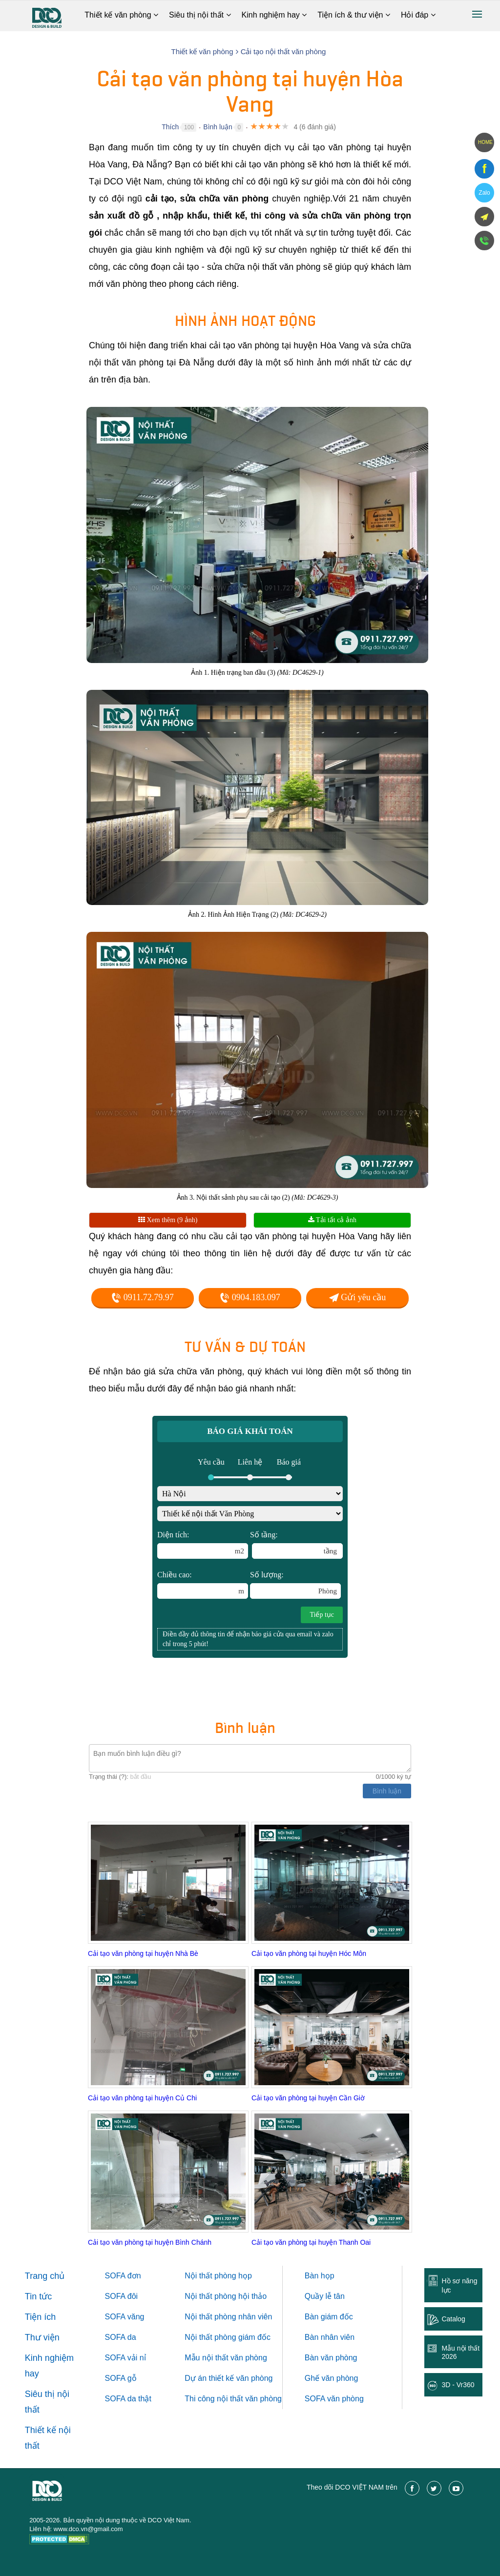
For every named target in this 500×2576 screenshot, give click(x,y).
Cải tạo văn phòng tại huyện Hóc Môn (308, 1953)
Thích (170, 127)
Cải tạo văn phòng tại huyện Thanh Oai (311, 2242)
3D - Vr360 (457, 2385)
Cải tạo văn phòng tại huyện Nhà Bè (143, 1953)
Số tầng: (296, 1544)
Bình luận (217, 127)
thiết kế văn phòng (241, 2378)
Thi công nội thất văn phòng (233, 2399)
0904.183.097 (250, 1297)
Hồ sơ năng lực (459, 2285)
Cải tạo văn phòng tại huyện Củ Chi (142, 2098)
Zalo (484, 192)
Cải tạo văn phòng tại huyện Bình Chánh (149, 2242)
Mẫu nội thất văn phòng (226, 2358)
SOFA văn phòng (334, 2399)
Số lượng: (295, 1584)
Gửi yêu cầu (357, 1297)
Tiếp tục (322, 1614)
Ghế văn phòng (331, 2378)
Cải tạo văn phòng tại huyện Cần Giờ (308, 2098)
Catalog (453, 2319)
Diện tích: (202, 1544)
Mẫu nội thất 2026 (460, 2352)
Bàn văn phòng (331, 2358)
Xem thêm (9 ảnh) (168, 1220)
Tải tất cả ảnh (332, 1220)
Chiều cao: (202, 1584)
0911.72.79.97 (142, 1297)
